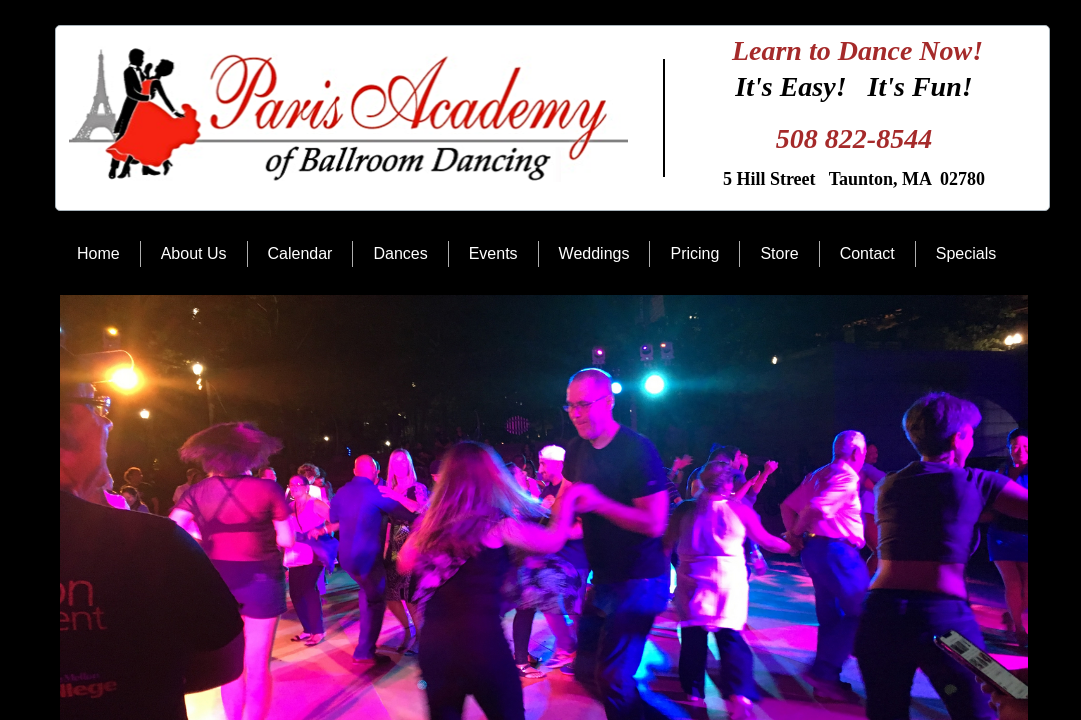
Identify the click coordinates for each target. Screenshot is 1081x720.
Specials (966, 253)
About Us (194, 253)
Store (779, 253)
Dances (400, 253)
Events (493, 253)
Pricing (694, 253)
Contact (867, 253)
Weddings (594, 253)
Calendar (300, 253)
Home (98, 253)
